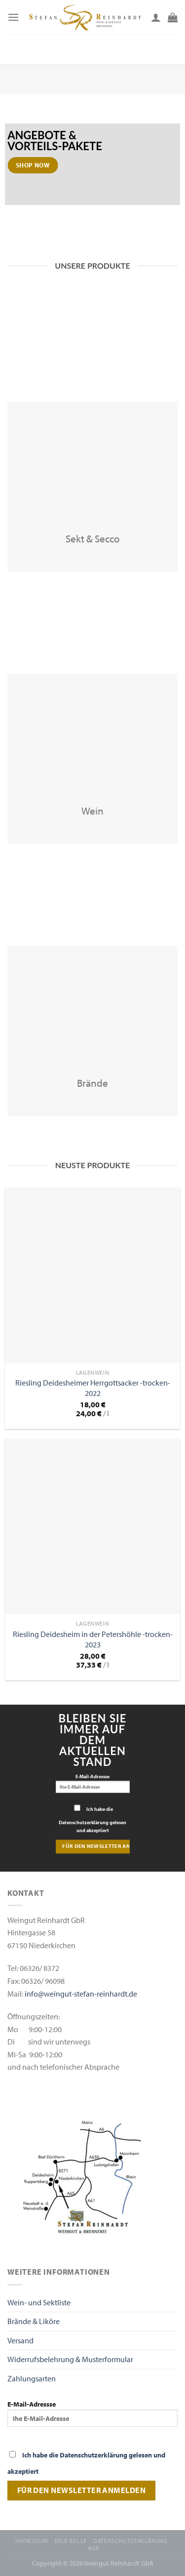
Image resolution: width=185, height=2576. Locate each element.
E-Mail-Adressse (93, 1783)
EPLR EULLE (71, 2540)
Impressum (31, 2540)
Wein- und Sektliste (39, 2302)
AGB (94, 2548)
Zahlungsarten (31, 2378)
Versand (20, 2340)
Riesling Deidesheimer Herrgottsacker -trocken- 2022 (92, 1388)
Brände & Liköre (33, 2321)
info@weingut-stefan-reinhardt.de (81, 1994)
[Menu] (13, 17)
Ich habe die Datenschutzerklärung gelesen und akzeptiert (92, 1820)
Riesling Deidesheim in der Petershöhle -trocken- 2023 (93, 1639)
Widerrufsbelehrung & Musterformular (70, 2359)
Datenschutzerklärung (130, 2540)
